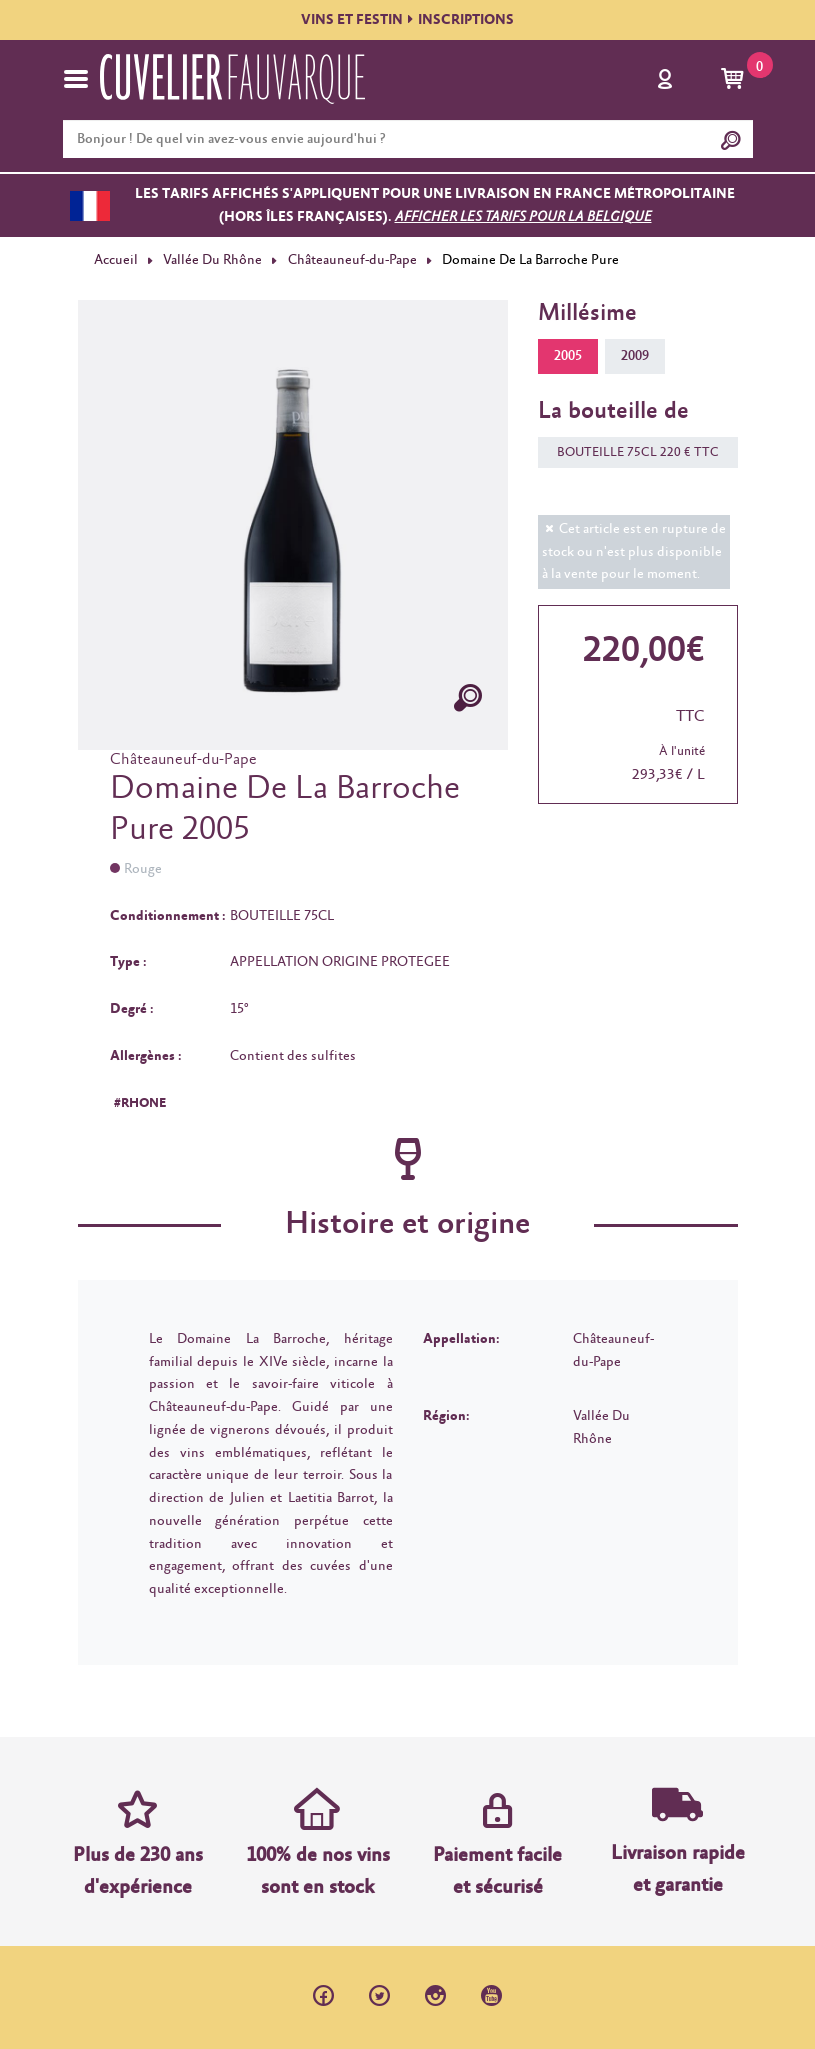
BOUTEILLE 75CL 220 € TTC (628, 452)
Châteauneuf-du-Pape (352, 260)
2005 (568, 356)
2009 (635, 356)
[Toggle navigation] (76, 79)
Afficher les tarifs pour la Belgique (523, 217)
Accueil (116, 260)
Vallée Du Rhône (212, 260)
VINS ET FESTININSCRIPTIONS (407, 20)
